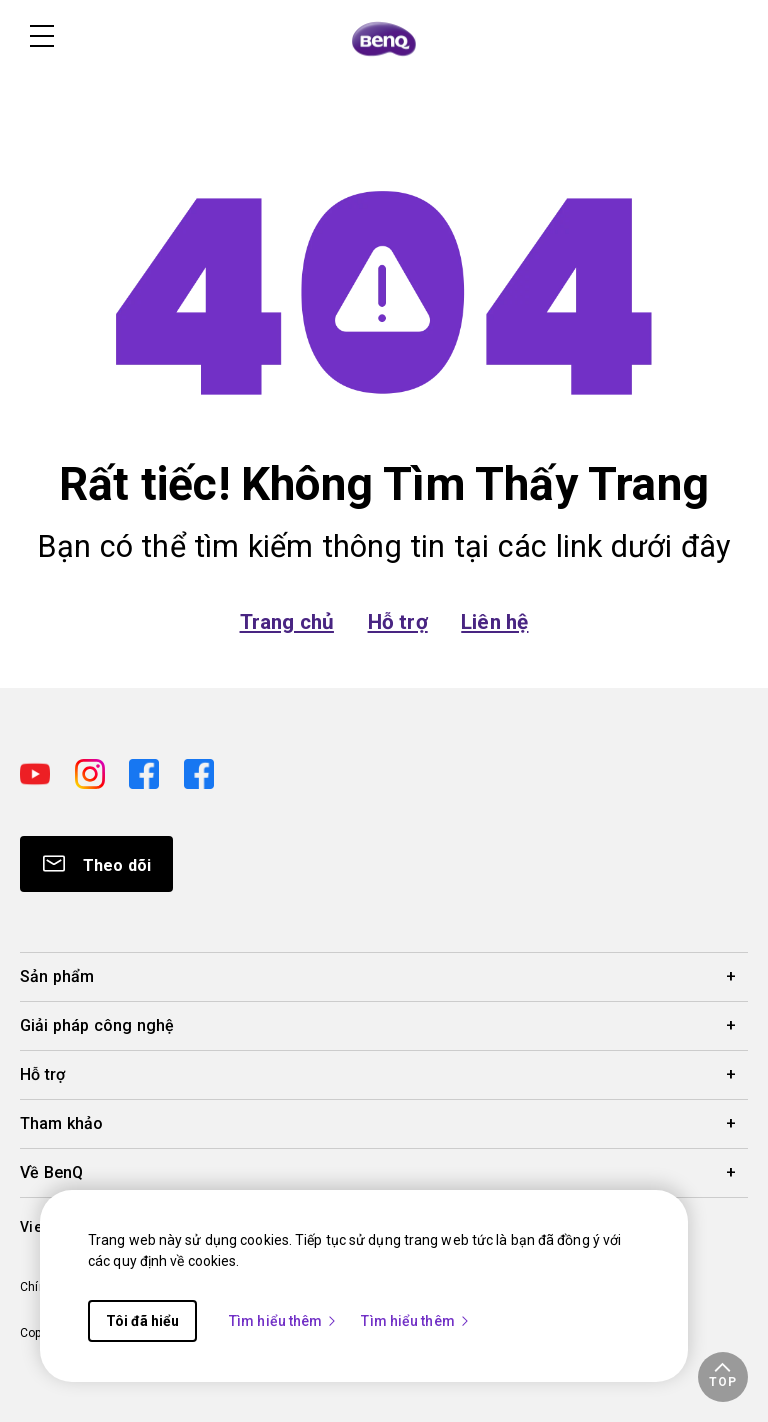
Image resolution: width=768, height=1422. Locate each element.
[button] (723, 1377)
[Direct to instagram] (94, 771)
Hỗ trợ (398, 622)
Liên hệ (494, 622)
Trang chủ (287, 622)
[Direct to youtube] (39, 771)
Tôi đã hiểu (142, 1321)
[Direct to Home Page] (384, 38)
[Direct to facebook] (148, 771)
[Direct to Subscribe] (96, 864)
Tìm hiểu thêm (283, 1321)
